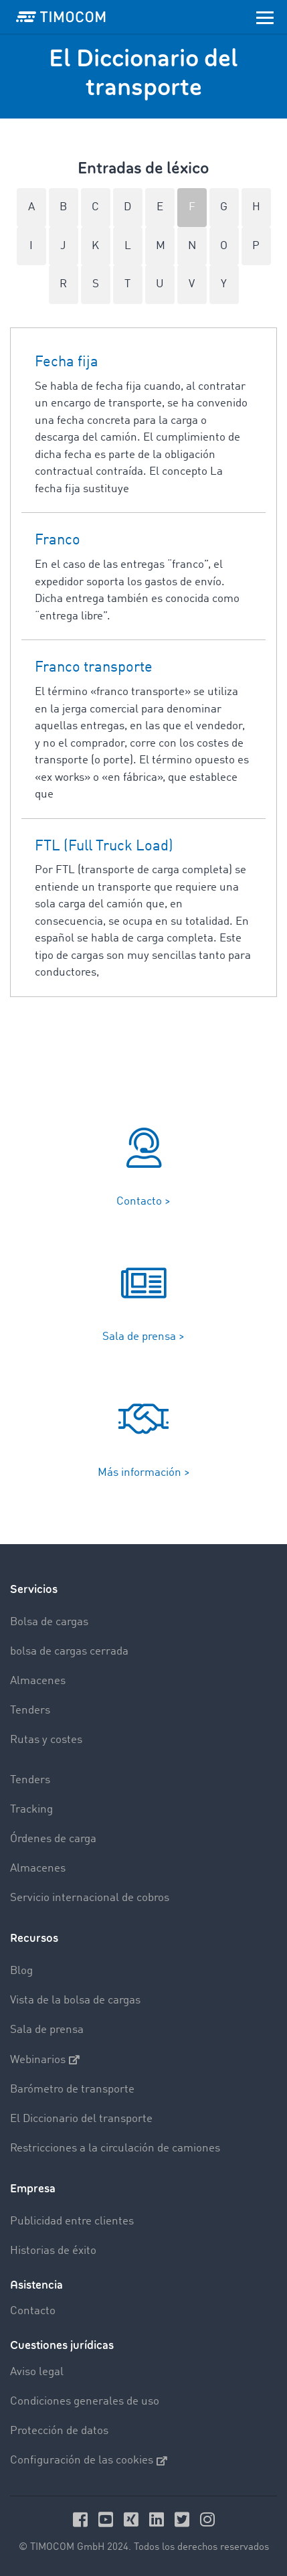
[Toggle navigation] (265, 16)
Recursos (34, 1938)
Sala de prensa (47, 2030)
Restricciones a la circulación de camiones (115, 2148)
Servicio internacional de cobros (89, 1898)
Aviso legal (37, 2372)
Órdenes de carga (53, 1839)
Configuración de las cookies (88, 2461)
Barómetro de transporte (72, 2089)
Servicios (34, 1589)
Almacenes (38, 1681)
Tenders (30, 1710)
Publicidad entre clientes (72, 2221)
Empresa (33, 2188)
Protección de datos (59, 2431)
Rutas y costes (46, 1740)
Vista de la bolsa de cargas (75, 2000)
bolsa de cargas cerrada (69, 1651)
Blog (21, 1971)
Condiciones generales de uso (84, 2401)
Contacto (33, 2311)
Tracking (31, 1809)
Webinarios (45, 2059)
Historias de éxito (53, 2251)
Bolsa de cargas (49, 1622)
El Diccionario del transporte (81, 2119)
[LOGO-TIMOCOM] (61, 17)
